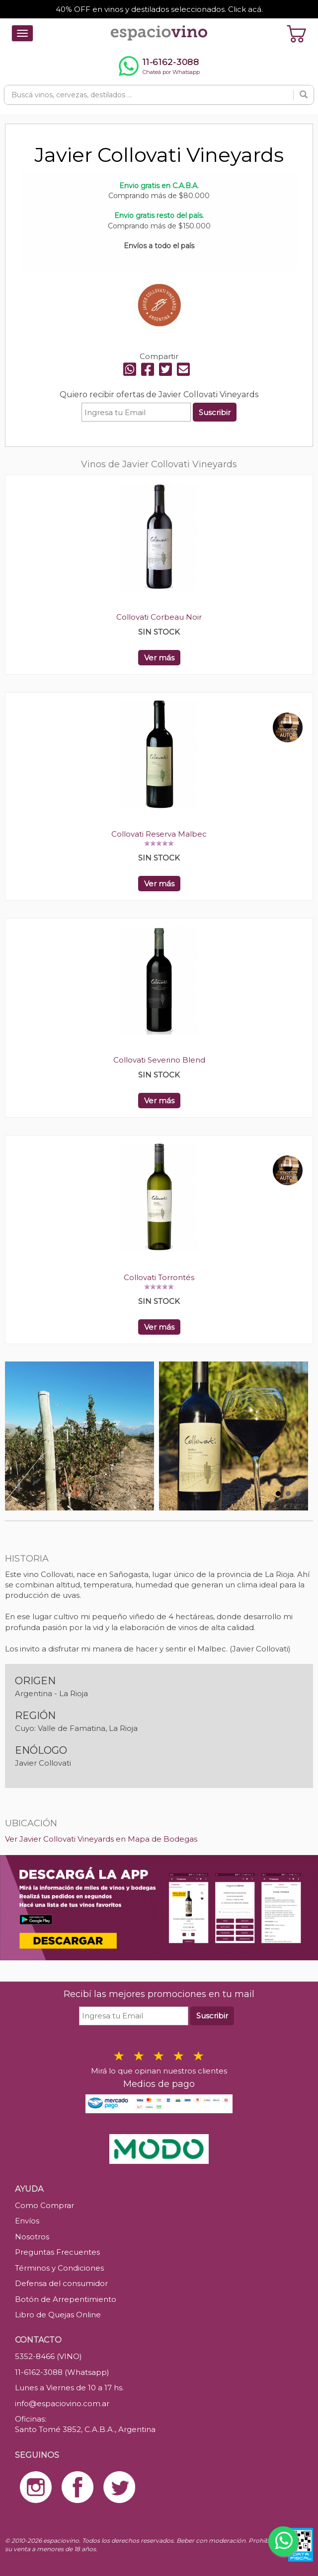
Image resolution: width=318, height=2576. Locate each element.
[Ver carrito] (297, 33)
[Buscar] (304, 94)
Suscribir (215, 412)
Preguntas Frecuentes (57, 2252)
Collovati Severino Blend (159, 1060)
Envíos (27, 2220)
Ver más (159, 657)
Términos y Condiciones (59, 2268)
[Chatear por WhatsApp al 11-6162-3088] (159, 66)
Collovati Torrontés (159, 1277)
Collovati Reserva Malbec (159, 834)
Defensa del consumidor (61, 2283)
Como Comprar (44, 2205)
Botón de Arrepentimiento (65, 2299)
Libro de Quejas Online (58, 2314)
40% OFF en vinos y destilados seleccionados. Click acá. (159, 9)
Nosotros (32, 2236)
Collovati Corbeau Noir (159, 617)
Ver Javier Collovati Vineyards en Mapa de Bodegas (101, 1839)
